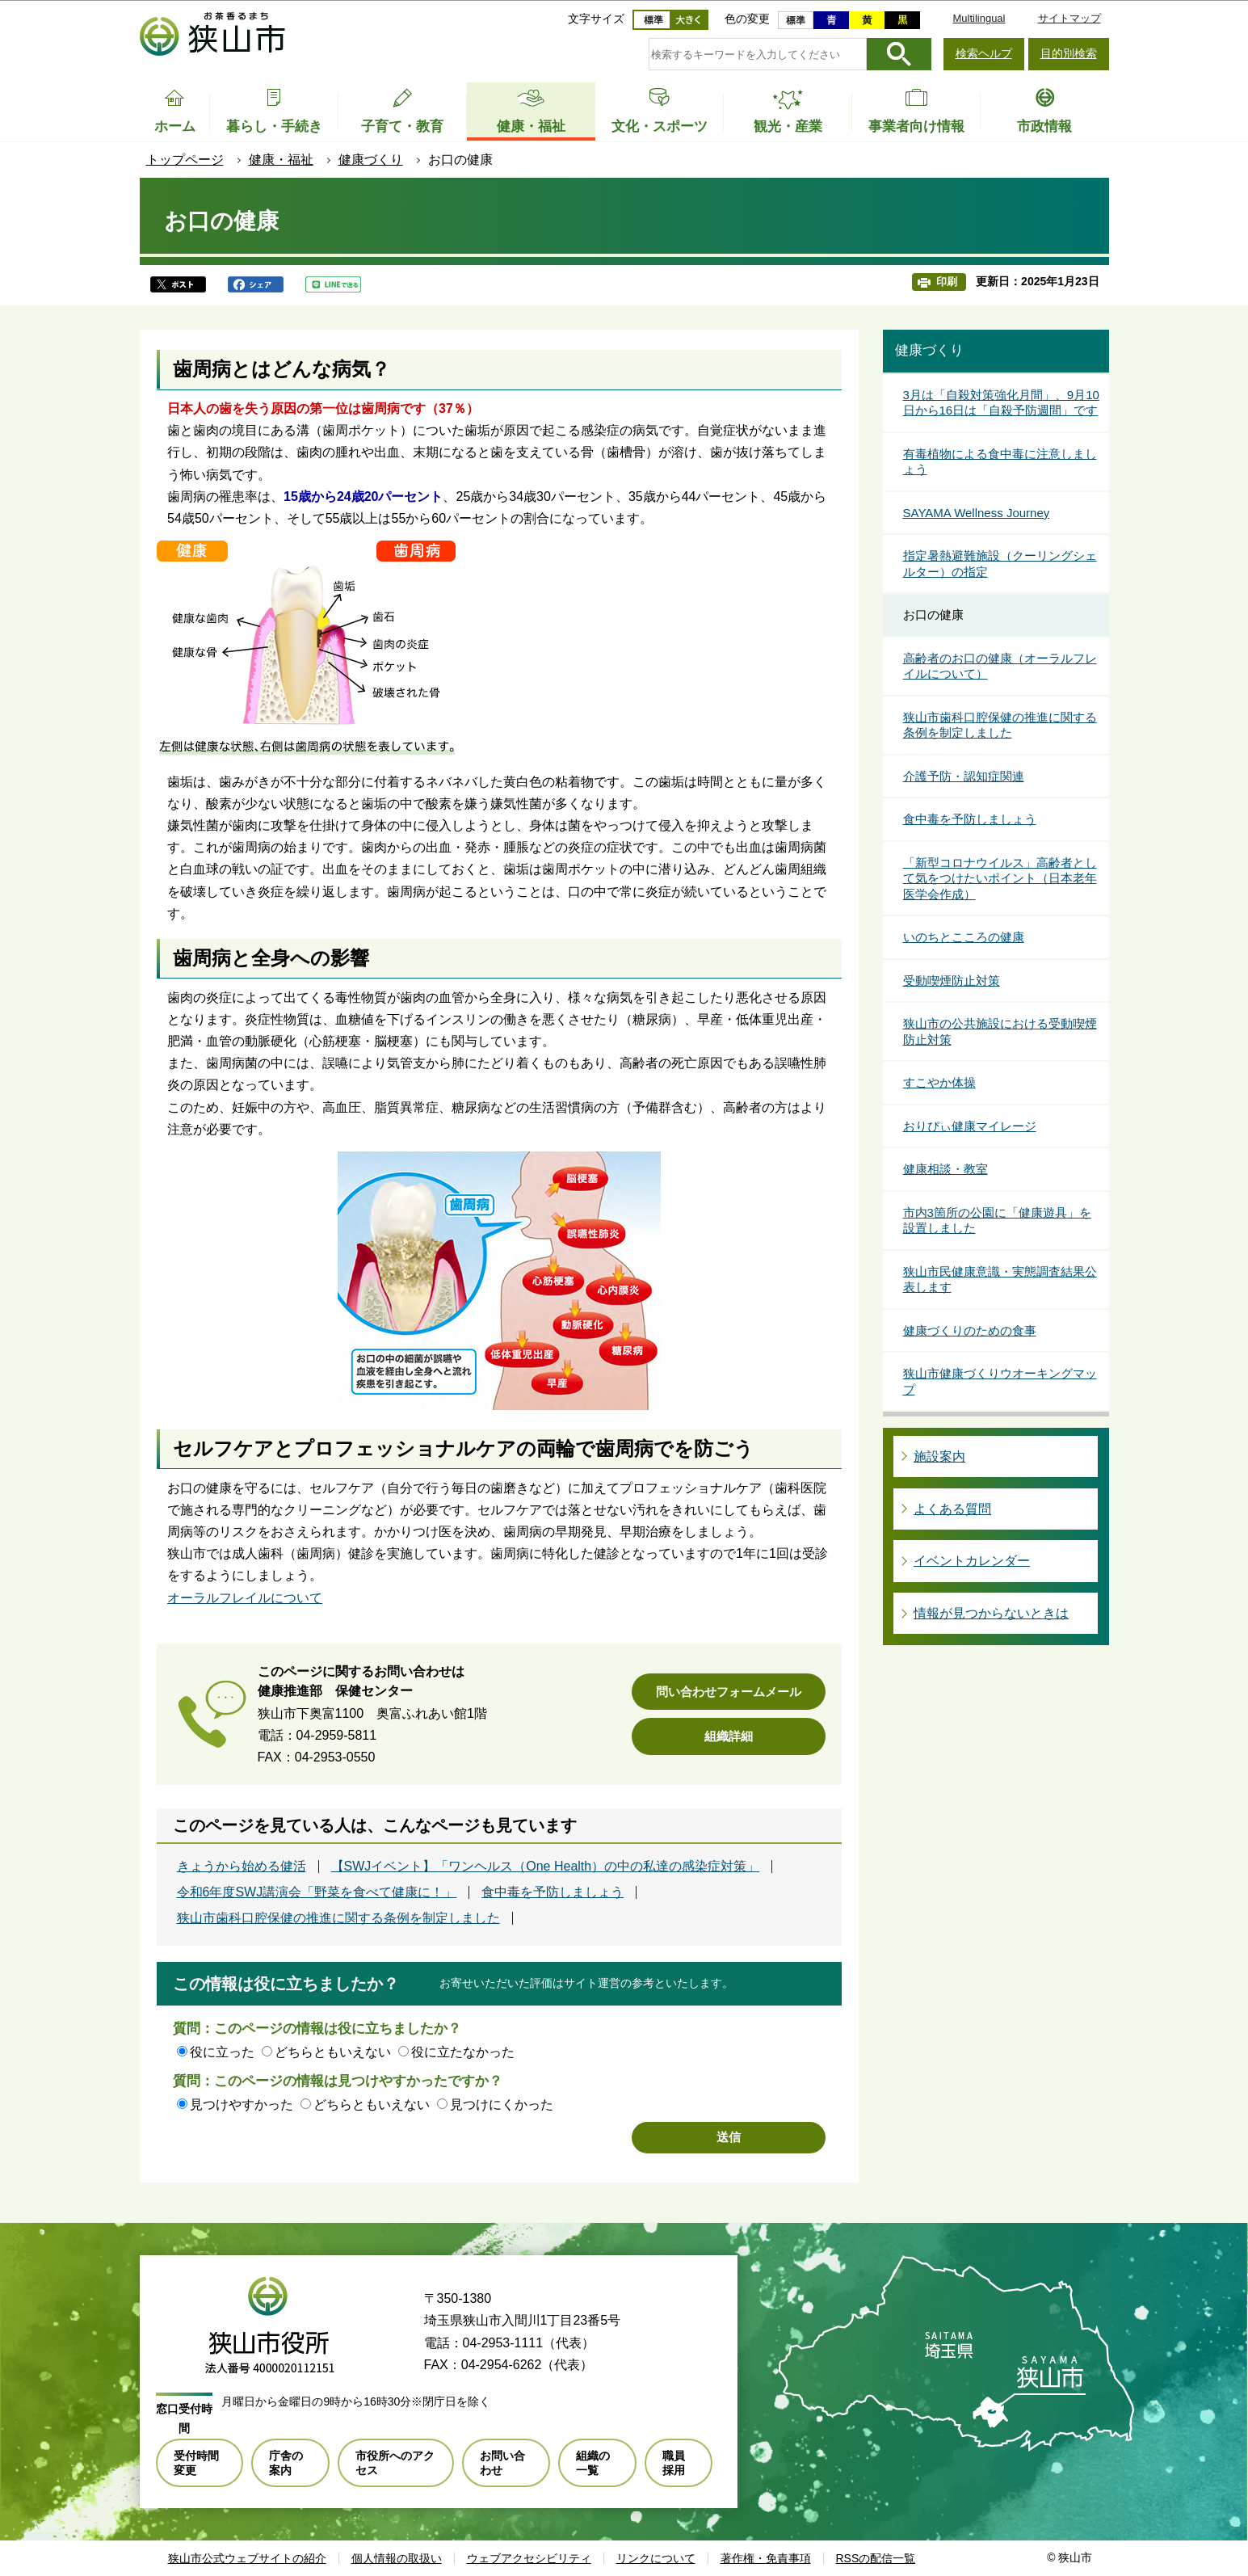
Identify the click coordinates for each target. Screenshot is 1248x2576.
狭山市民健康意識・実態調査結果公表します (1000, 1279)
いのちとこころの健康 (963, 937)
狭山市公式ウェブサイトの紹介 (247, 2558)
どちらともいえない (333, 2052)
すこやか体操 (939, 1082)
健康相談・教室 (945, 1169)
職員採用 (673, 2463)
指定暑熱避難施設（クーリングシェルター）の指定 (1000, 564)
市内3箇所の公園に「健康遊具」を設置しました (997, 1220)
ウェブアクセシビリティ (529, 2558)
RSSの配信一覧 (876, 2558)
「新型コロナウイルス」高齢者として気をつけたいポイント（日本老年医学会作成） (1000, 878)
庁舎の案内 (286, 2463)
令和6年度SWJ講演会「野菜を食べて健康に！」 (317, 1892)
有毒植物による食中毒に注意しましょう (1000, 462)
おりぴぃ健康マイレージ (969, 1126)
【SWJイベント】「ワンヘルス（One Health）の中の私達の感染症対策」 (545, 1866)
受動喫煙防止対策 (951, 980)
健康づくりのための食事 (969, 1330)
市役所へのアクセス (395, 2463)
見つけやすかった (241, 2104)
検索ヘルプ (984, 53)
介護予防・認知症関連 (963, 776)
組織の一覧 (593, 2463)
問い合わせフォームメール (728, 1691)
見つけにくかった (501, 2104)
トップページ (185, 159)
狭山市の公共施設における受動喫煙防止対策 (1000, 1031)
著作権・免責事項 (766, 2558)
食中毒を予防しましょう (552, 1892)
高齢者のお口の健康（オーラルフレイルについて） (1000, 666)
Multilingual (978, 18)
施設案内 (939, 1456)
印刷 (946, 282)
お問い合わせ (502, 2463)
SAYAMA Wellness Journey (976, 513)
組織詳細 (728, 1736)
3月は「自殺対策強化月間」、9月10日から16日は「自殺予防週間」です (1001, 403)
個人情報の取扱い (396, 2558)
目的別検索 (1068, 53)
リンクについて (655, 2558)
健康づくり (370, 159)
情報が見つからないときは (991, 1613)
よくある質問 (952, 1509)
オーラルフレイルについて (244, 1598)
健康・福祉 (281, 159)
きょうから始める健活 (241, 1866)
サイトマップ (1069, 18)
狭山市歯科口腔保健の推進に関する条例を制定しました (338, 1918)
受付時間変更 (196, 2463)
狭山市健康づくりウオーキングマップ (1000, 1381)
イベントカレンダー (972, 1561)
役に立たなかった (463, 2052)
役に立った (222, 2052)
